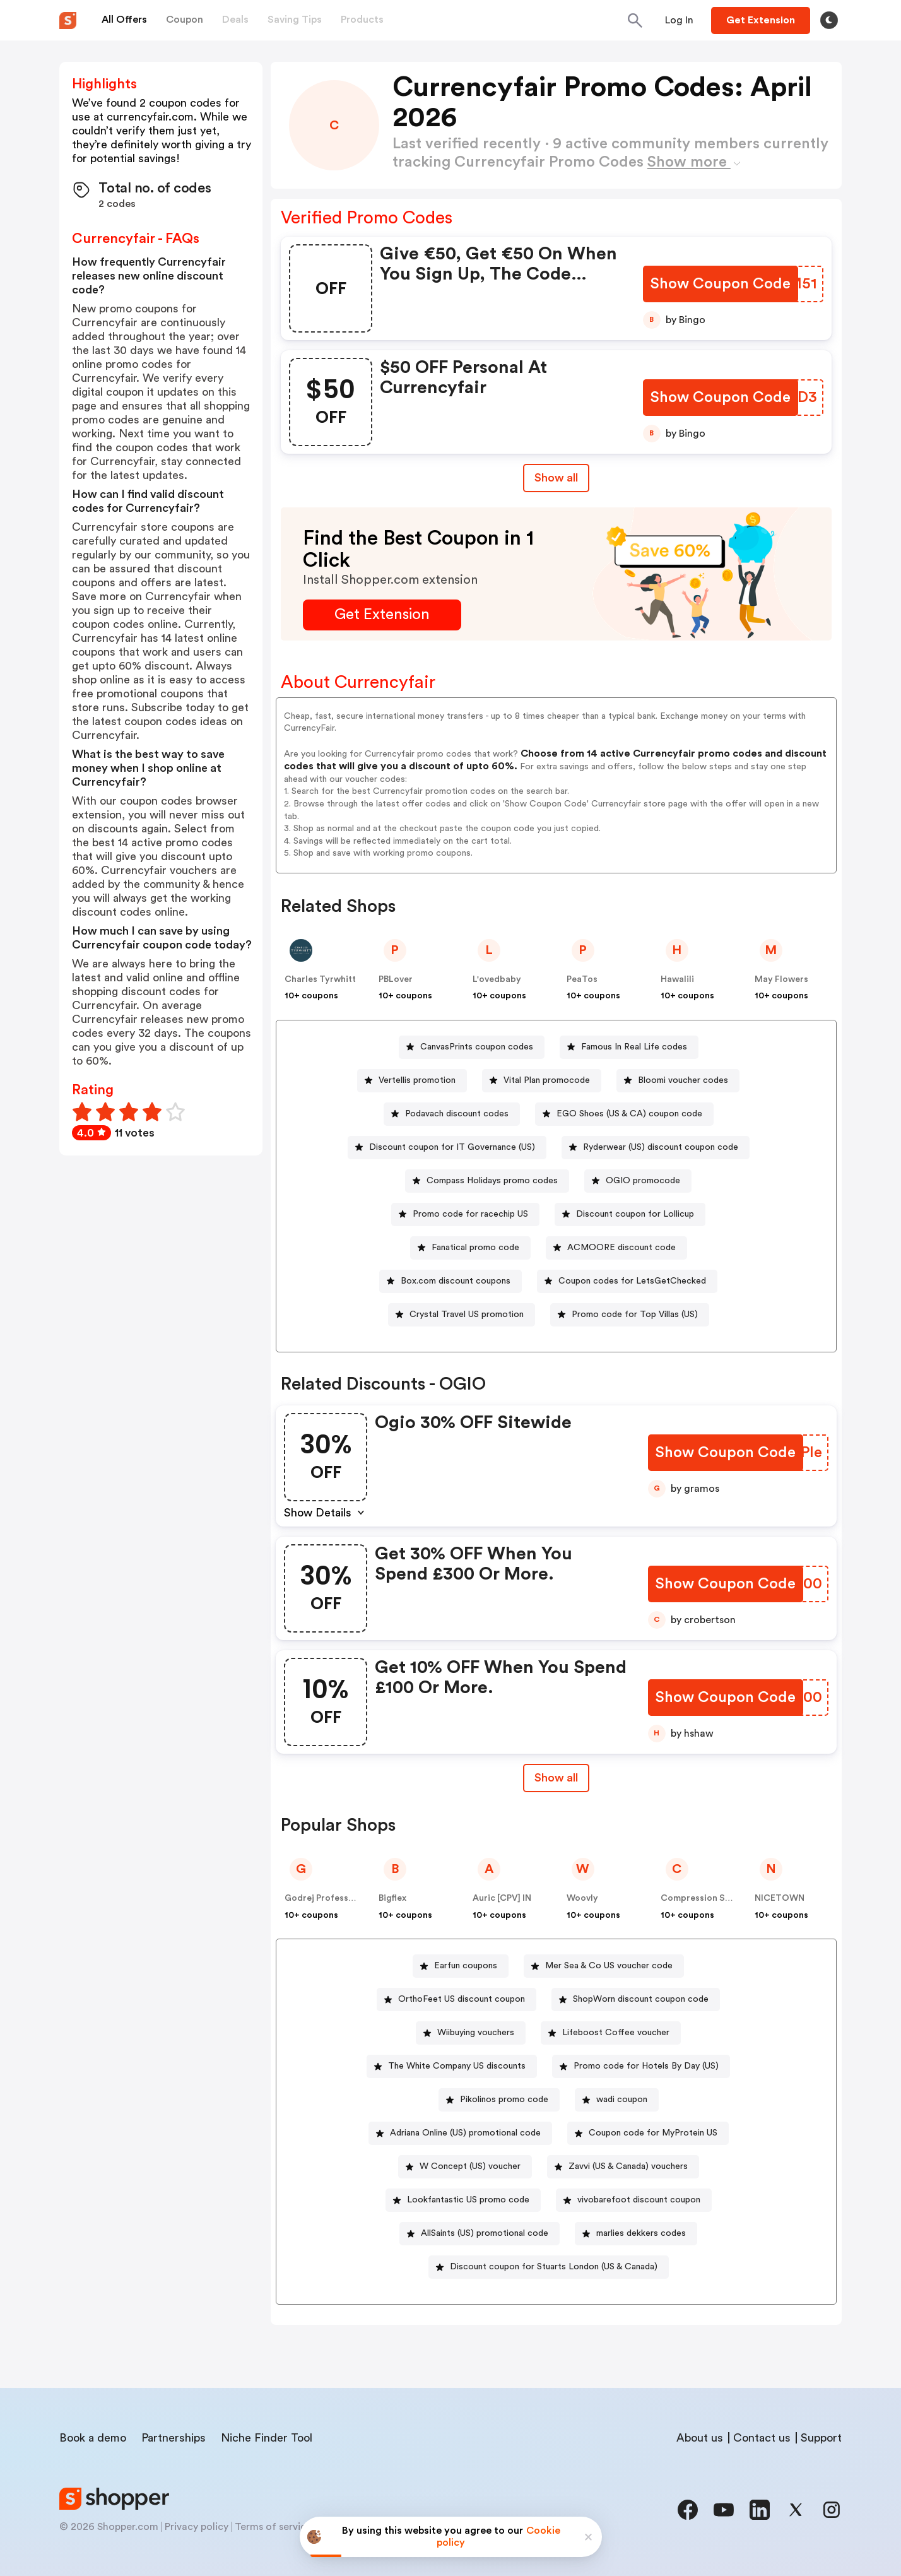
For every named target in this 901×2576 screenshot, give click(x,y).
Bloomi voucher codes (683, 1080)
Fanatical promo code (475, 1247)
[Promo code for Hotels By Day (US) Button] (641, 2066)
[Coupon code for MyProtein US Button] (648, 2133)
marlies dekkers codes (641, 2233)
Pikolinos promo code (504, 2099)
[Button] (679, 20)
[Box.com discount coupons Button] (450, 1281)
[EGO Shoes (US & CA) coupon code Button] (624, 1114)
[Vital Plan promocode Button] (541, 1080)
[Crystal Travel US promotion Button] (461, 1314)
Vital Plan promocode (547, 1080)
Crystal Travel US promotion (466, 1314)
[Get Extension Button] (382, 615)
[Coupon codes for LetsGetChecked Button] (627, 1281)
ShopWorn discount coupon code (641, 1999)
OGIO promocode (643, 1180)
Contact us (762, 2437)
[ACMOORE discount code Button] (616, 1248)
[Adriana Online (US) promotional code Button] (460, 2133)
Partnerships (173, 2437)
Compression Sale (699, 1898)
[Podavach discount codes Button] (452, 1114)
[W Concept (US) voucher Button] (465, 2166)
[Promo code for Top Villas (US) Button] (629, 1314)
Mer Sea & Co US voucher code (609, 1965)
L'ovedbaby (497, 979)
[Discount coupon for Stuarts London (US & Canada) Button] (548, 2267)
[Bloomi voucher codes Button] (677, 1080)
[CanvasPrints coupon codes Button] (472, 1047)
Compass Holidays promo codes (492, 1180)
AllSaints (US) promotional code (484, 2233)
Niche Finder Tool (266, 2437)
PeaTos (582, 979)
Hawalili (677, 979)
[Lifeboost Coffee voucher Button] (611, 2033)
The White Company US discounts (457, 2066)
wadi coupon (621, 2099)
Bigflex (392, 1898)
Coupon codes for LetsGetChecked (632, 1281)
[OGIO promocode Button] (638, 1181)
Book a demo (92, 2437)
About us (699, 2437)
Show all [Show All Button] (556, 477)
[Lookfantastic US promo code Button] (463, 2200)
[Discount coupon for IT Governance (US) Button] (447, 1147)
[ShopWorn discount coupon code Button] (635, 1999)
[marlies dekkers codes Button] (636, 2233)
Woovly (582, 1898)
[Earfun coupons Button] (461, 1966)
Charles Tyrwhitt (320, 979)
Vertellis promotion (417, 1080)
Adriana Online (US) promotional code (465, 2133)
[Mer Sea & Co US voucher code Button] (604, 1966)
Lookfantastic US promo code (468, 2199)
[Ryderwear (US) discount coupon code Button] (656, 1147)
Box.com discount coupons (455, 1281)
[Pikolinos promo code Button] (499, 2100)
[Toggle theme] (829, 20)
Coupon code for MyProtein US (653, 2133)
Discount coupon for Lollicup (635, 1214)
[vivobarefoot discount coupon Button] (634, 2200)
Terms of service (273, 2527)
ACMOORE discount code (621, 1247)
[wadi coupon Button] (617, 2100)
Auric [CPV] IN (502, 1898)
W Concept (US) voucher (470, 2166)
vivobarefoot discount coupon (638, 2199)
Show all (556, 1777)
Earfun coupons (465, 1965)
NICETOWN (779, 1898)
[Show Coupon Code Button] (721, 284)
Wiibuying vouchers (475, 2032)
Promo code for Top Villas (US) (635, 1314)
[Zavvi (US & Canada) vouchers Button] (623, 2166)
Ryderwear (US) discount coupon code (660, 1147)
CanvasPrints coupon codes (476, 1047)
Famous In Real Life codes (634, 1047)
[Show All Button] (556, 1778)
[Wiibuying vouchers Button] (471, 2033)
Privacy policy (196, 2527)
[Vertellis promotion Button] (412, 1080)
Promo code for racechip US (470, 1214)
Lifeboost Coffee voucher (615, 2032)
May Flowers (781, 979)
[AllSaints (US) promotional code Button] (479, 2233)
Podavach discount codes (457, 1113)
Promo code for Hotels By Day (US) (646, 2066)
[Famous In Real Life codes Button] (629, 1047)
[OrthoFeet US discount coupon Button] (456, 1999)
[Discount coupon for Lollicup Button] (630, 1214)
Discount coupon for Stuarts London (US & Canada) (553, 2266)
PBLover (396, 979)
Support (821, 2437)
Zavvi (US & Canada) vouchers (628, 2166)
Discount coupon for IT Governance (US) (452, 1147)
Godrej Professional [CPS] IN (345, 1898)
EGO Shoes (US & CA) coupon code (629, 1113)
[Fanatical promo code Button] (470, 1248)
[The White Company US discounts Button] (452, 2066)
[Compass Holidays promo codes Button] (487, 1181)
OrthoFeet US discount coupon (461, 1999)
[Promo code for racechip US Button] (465, 1214)
